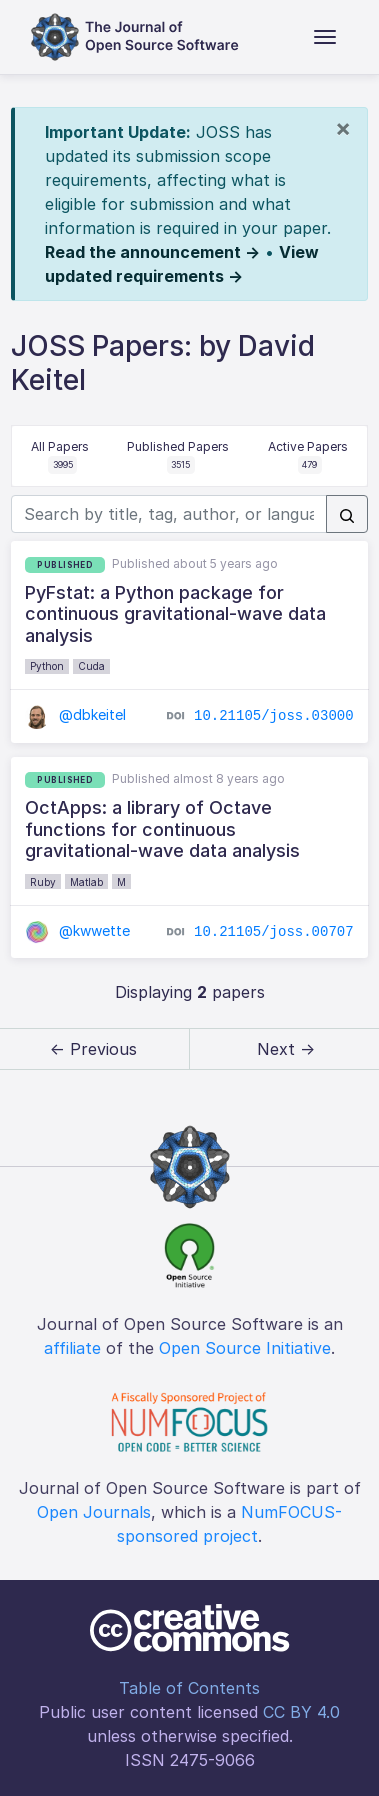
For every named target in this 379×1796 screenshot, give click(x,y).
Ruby (43, 882)
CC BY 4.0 (301, 1712)
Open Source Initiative (245, 1348)
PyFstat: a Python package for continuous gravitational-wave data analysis (175, 614)
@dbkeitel (75, 714)
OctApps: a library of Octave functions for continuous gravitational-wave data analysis (162, 829)
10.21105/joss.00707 (274, 932)
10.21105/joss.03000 (274, 716)
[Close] (343, 128)
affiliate (72, 1348)
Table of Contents (189, 1688)
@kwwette (77, 930)
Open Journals (94, 1512)
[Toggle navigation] (325, 37)
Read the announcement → (152, 252)
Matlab (86, 882)
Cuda (91, 666)
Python (47, 666)
